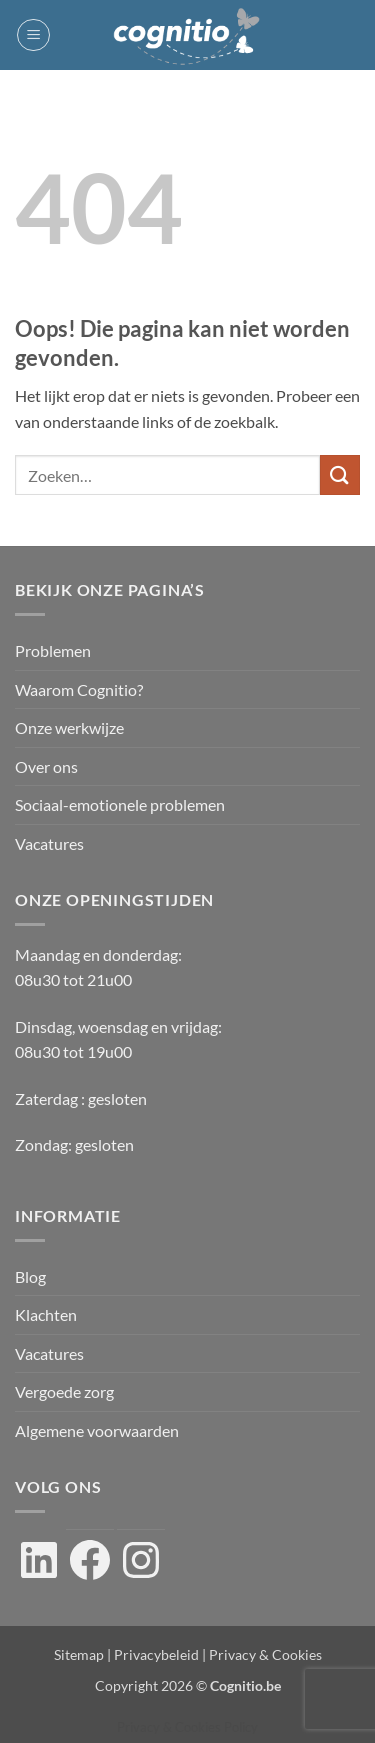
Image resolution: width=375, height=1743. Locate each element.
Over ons (46, 766)
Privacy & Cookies (265, 1654)
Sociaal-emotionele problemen (120, 804)
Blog (30, 1276)
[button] (33, 35)
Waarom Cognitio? (79, 689)
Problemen (53, 650)
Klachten (46, 1314)
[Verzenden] (340, 474)
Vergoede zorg (64, 1391)
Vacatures (49, 843)
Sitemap (79, 1654)
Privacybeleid (156, 1654)
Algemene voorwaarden (97, 1430)
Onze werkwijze (69, 727)
